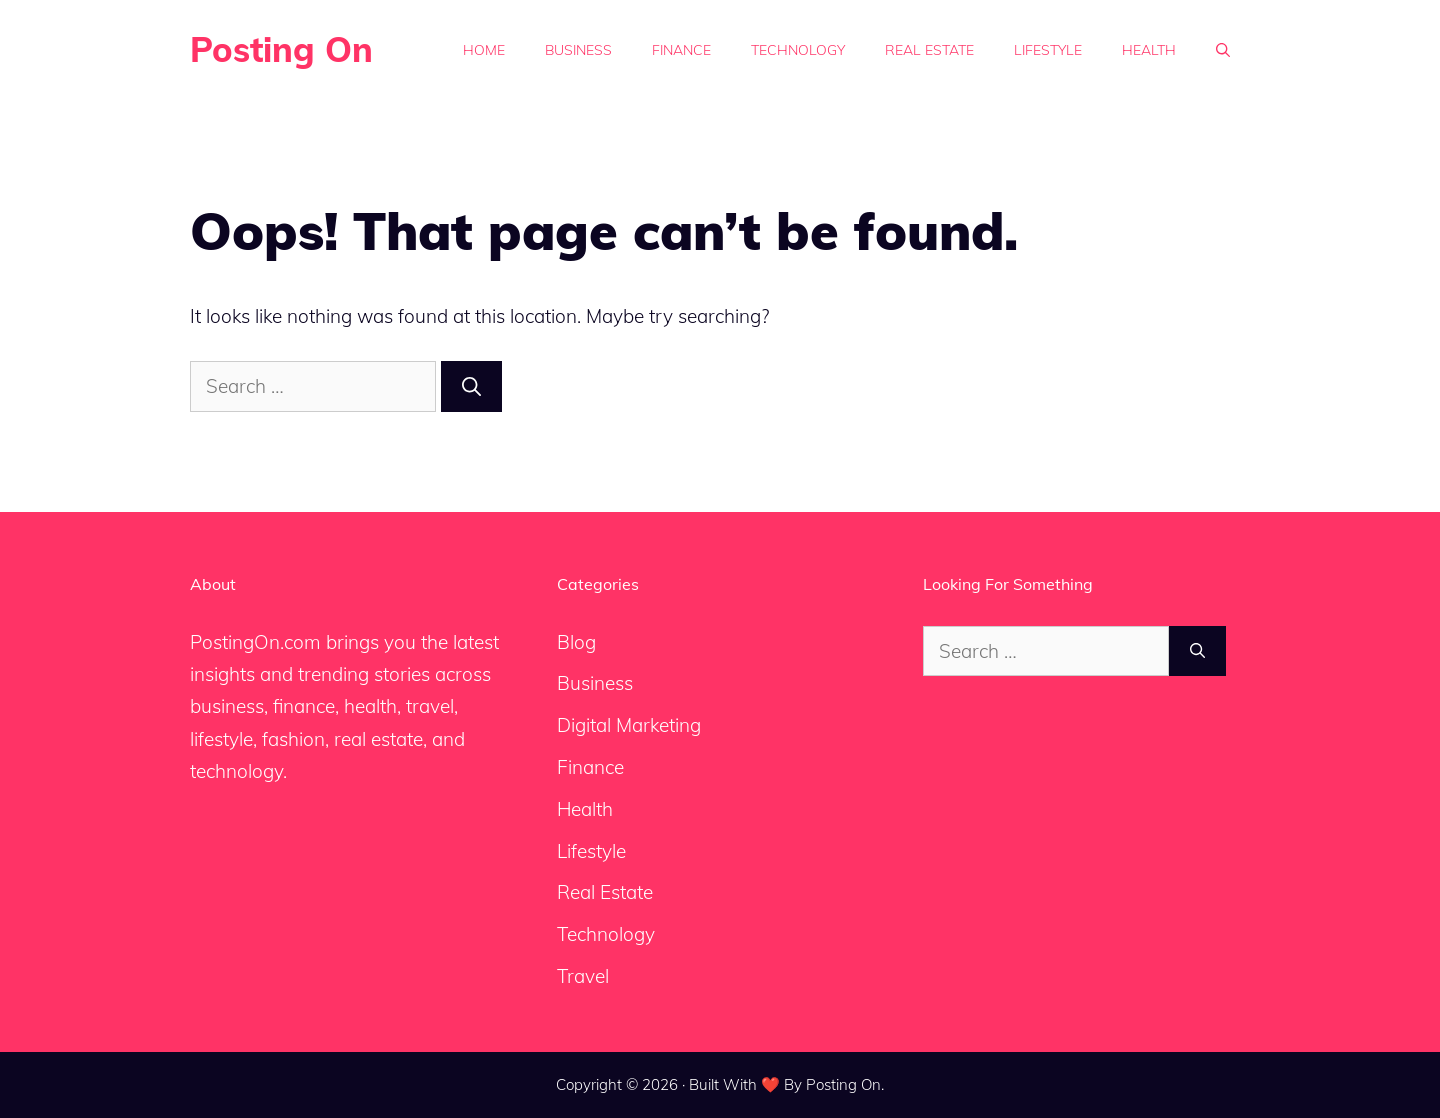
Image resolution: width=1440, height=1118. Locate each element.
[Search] (471, 386)
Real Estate (929, 50)
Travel (583, 976)
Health (1149, 50)
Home (484, 50)
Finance (681, 50)
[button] (1223, 50)
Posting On (281, 49)
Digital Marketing (629, 725)
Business (578, 50)
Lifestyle (1048, 50)
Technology (798, 50)
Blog (576, 642)
